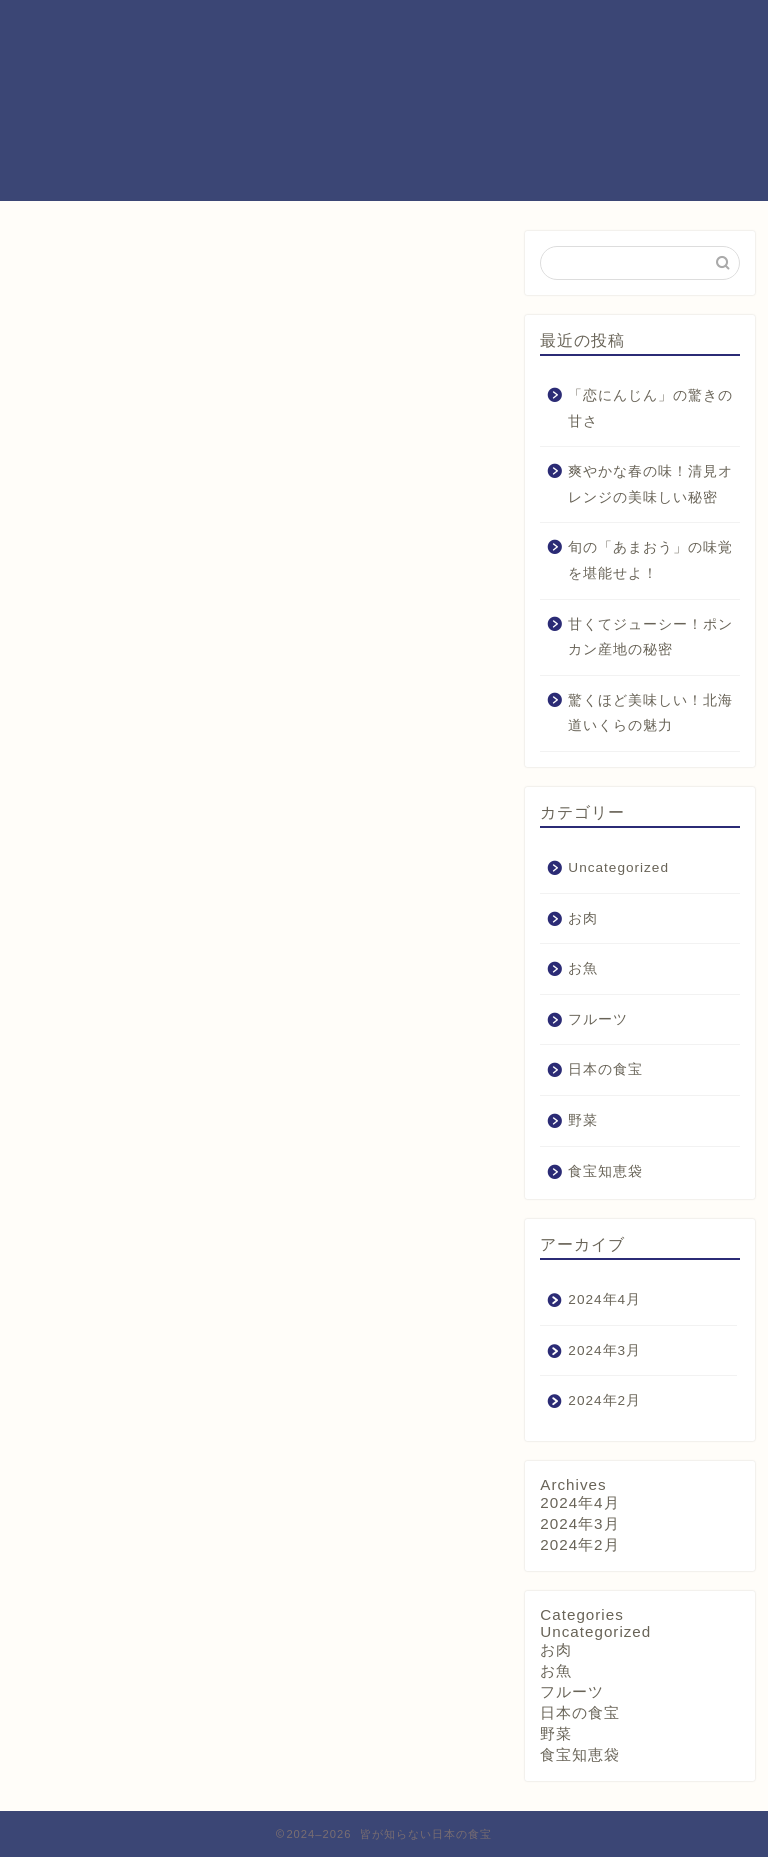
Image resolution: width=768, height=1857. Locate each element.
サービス (462, 31)
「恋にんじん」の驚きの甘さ (650, 408)
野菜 (583, 1120)
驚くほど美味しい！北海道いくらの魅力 (650, 713)
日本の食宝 (605, 1069)
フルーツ (598, 1019)
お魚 (583, 968)
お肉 (583, 918)
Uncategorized (618, 867)
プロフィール (362, 31)
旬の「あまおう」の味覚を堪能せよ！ (650, 560)
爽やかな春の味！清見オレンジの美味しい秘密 (650, 484)
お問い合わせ (562, 31)
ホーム (269, 31)
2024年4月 (604, 1299)
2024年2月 (604, 1400)
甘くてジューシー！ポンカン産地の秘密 (650, 637)
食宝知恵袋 (605, 1171)
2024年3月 (604, 1350)
